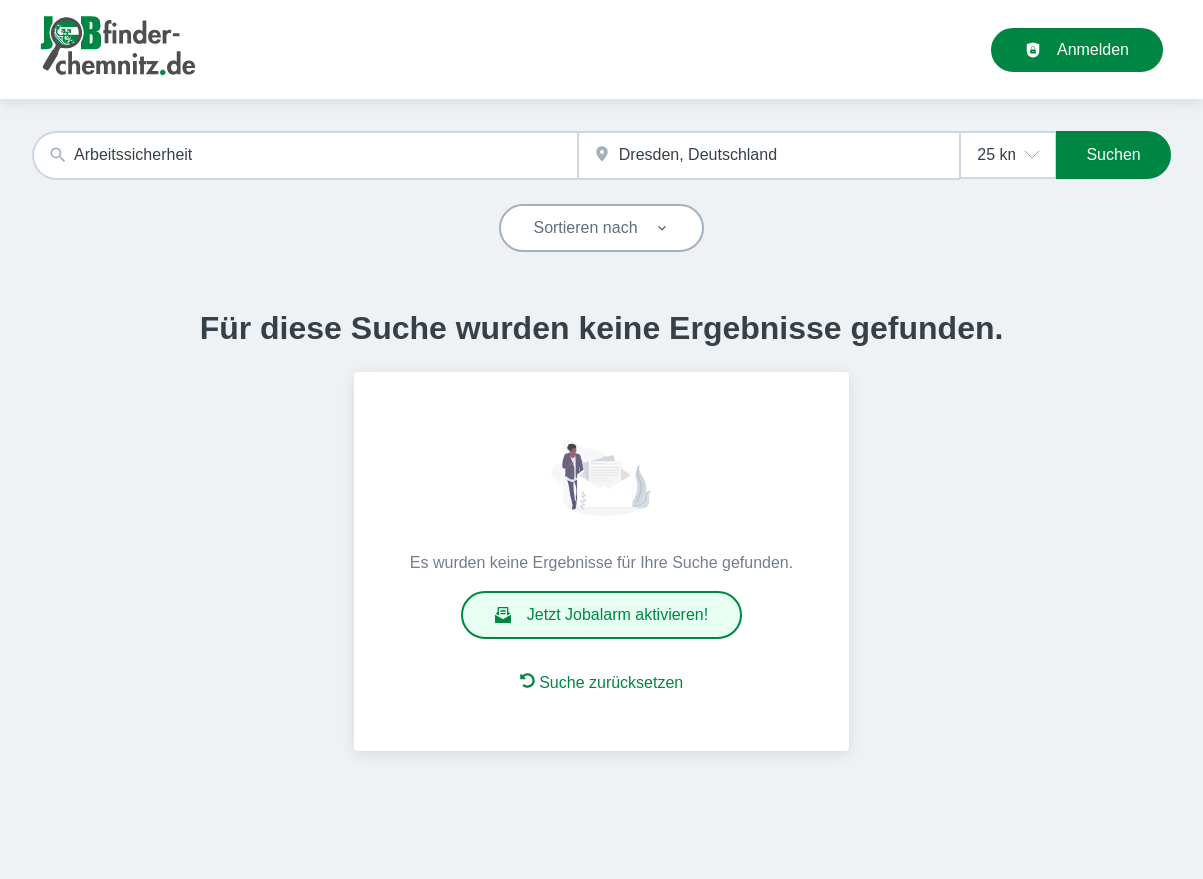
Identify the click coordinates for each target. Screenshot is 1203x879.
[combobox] (305, 155)
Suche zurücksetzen (602, 682)
